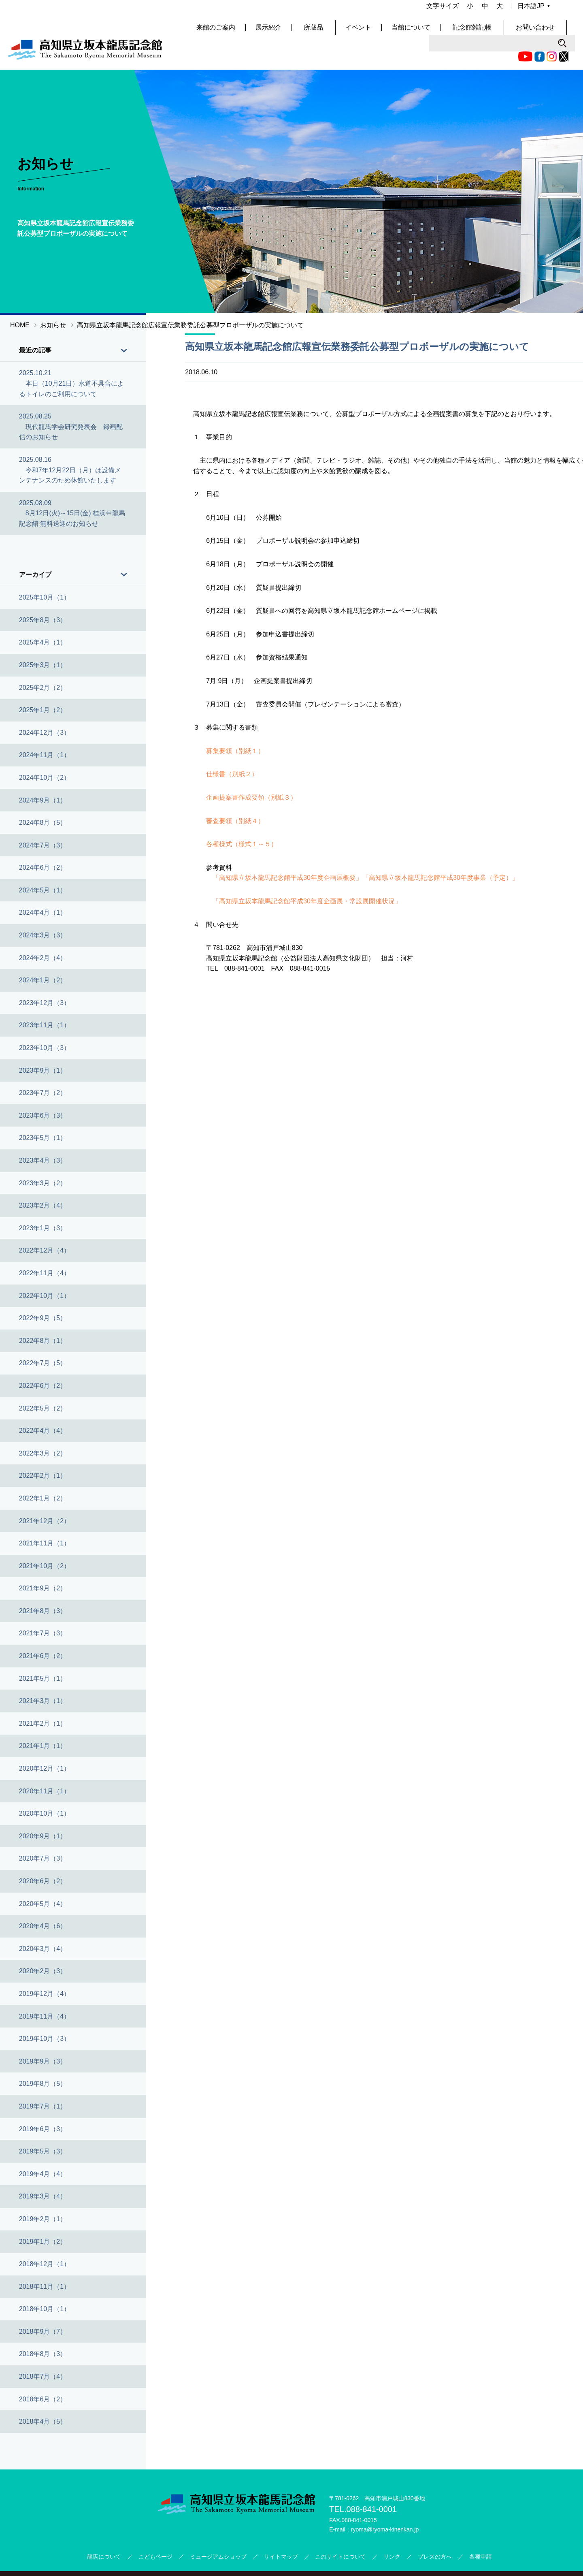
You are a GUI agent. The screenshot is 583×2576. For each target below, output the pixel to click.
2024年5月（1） (42, 867)
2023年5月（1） (42, 1114)
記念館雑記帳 (496, 32)
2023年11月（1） (44, 1002)
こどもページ (155, 2533)
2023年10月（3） (44, 1024)
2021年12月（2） (44, 1497)
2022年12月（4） (44, 1227)
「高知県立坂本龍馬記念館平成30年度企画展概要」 (287, 854)
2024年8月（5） (42, 799)
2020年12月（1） (44, 1745)
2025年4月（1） (42, 619)
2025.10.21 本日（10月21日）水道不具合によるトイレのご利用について (71, 360)
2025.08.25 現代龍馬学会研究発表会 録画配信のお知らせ (71, 403)
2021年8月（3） (42, 1587)
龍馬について (104, 2533)
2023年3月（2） (42, 1159)
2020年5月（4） (42, 1880)
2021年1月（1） (42, 1722)
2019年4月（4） (42, 2150)
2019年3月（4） (42, 2173)
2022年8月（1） (42, 1317)
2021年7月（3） (42, 1610)
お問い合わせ (555, 32)
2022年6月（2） (42, 1362)
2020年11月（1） (44, 1767)
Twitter (418, 10)
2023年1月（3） (42, 1204)
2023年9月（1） (42, 1047)
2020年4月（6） (42, 1902)
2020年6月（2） (42, 1858)
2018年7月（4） (42, 2353)
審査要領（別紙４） (235, 797)
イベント (384, 32)
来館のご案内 (245, 32)
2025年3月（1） (42, 641)
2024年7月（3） (42, 821)
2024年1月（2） (42, 957)
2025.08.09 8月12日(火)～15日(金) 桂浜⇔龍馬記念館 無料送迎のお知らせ (72, 490)
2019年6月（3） (42, 2105)
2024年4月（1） (42, 889)
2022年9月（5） (42, 1294)
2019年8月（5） (42, 2060)
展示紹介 (298, 32)
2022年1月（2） (42, 1475)
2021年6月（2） (42, 1632)
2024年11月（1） (44, 731)
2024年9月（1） (42, 776)
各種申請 (480, 2533)
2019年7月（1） (42, 2083)
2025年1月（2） (42, 686)
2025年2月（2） (42, 664)
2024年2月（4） (42, 934)
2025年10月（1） (44, 574)
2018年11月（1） (44, 2263)
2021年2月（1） (42, 1700)
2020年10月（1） (44, 1790)
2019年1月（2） (42, 2218)
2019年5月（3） (42, 2128)
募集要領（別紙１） (235, 727)
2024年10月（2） (44, 754)
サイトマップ (281, 2533)
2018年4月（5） (42, 2398)
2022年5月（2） (42, 1384)
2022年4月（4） (42, 1407)
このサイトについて (340, 2533)
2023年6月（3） (42, 1092)
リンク (391, 2533)
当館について (436, 32)
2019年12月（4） (44, 1970)
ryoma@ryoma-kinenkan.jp (385, 2506)
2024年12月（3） (44, 709)
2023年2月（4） (42, 1182)
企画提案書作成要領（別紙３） (251, 774)
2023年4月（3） (42, 1137)
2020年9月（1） (42, 1813)
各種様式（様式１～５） (241, 820)
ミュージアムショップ (218, 2533)
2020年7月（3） (42, 1835)
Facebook (394, 10)
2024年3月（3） (42, 912)
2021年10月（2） (44, 1542)
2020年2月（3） (42, 1947)
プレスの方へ (435, 2533)
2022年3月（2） (42, 1429)
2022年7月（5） (42, 1339)
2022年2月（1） (42, 1452)
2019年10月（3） (44, 2015)
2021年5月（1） (42, 1655)
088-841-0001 (371, 2486)
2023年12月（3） (44, 979)
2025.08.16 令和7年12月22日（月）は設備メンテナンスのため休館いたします (70, 447)
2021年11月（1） (44, 1520)
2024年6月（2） (42, 844)
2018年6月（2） (42, 2375)
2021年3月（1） (42, 1677)
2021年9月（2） (42, 1565)
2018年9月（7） (42, 2308)
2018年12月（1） (44, 2240)
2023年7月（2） (42, 1069)
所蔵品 (341, 32)
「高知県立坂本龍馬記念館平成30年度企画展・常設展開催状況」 (307, 878)
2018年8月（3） (42, 2330)
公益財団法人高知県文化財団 (346, 2562)
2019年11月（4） (44, 1992)
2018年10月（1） (44, 2285)
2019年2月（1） (42, 2195)
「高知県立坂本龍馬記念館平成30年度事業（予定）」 (440, 854)
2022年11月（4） (44, 1249)
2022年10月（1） (44, 1272)
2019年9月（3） (42, 2037)
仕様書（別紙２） (232, 750)
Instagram (406, 10)
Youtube (379, 10)
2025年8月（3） (42, 596)
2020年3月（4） (42, 1925)
